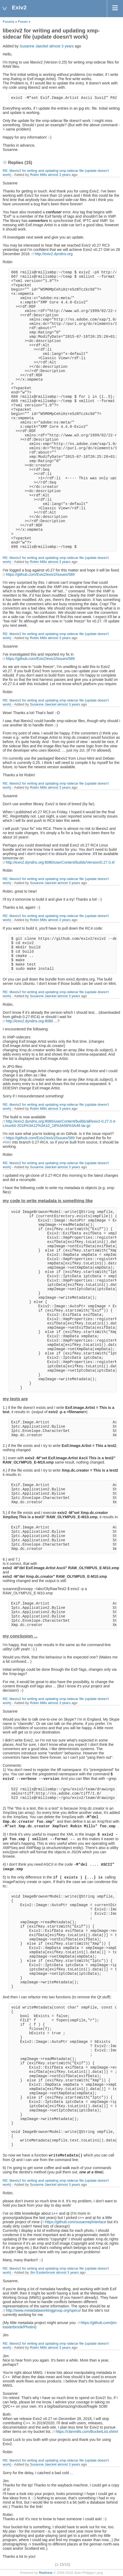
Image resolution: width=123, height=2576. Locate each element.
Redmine (45, 2573)
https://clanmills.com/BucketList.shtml (87, 2431)
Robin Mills (38, 175)
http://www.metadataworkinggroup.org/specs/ (43, 2310)
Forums (8, 22)
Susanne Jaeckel (34, 46)
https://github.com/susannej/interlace (75, 2222)
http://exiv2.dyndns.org (54, 254)
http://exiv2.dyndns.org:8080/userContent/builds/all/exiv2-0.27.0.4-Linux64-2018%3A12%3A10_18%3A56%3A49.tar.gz (59, 1123)
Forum (23, 22)
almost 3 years (61, 46)
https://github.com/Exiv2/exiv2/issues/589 (40, 574)
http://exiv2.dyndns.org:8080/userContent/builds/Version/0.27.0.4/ (60, 862)
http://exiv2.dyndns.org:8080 (29, 1021)
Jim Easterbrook (42, 2272)
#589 (7, 1142)
